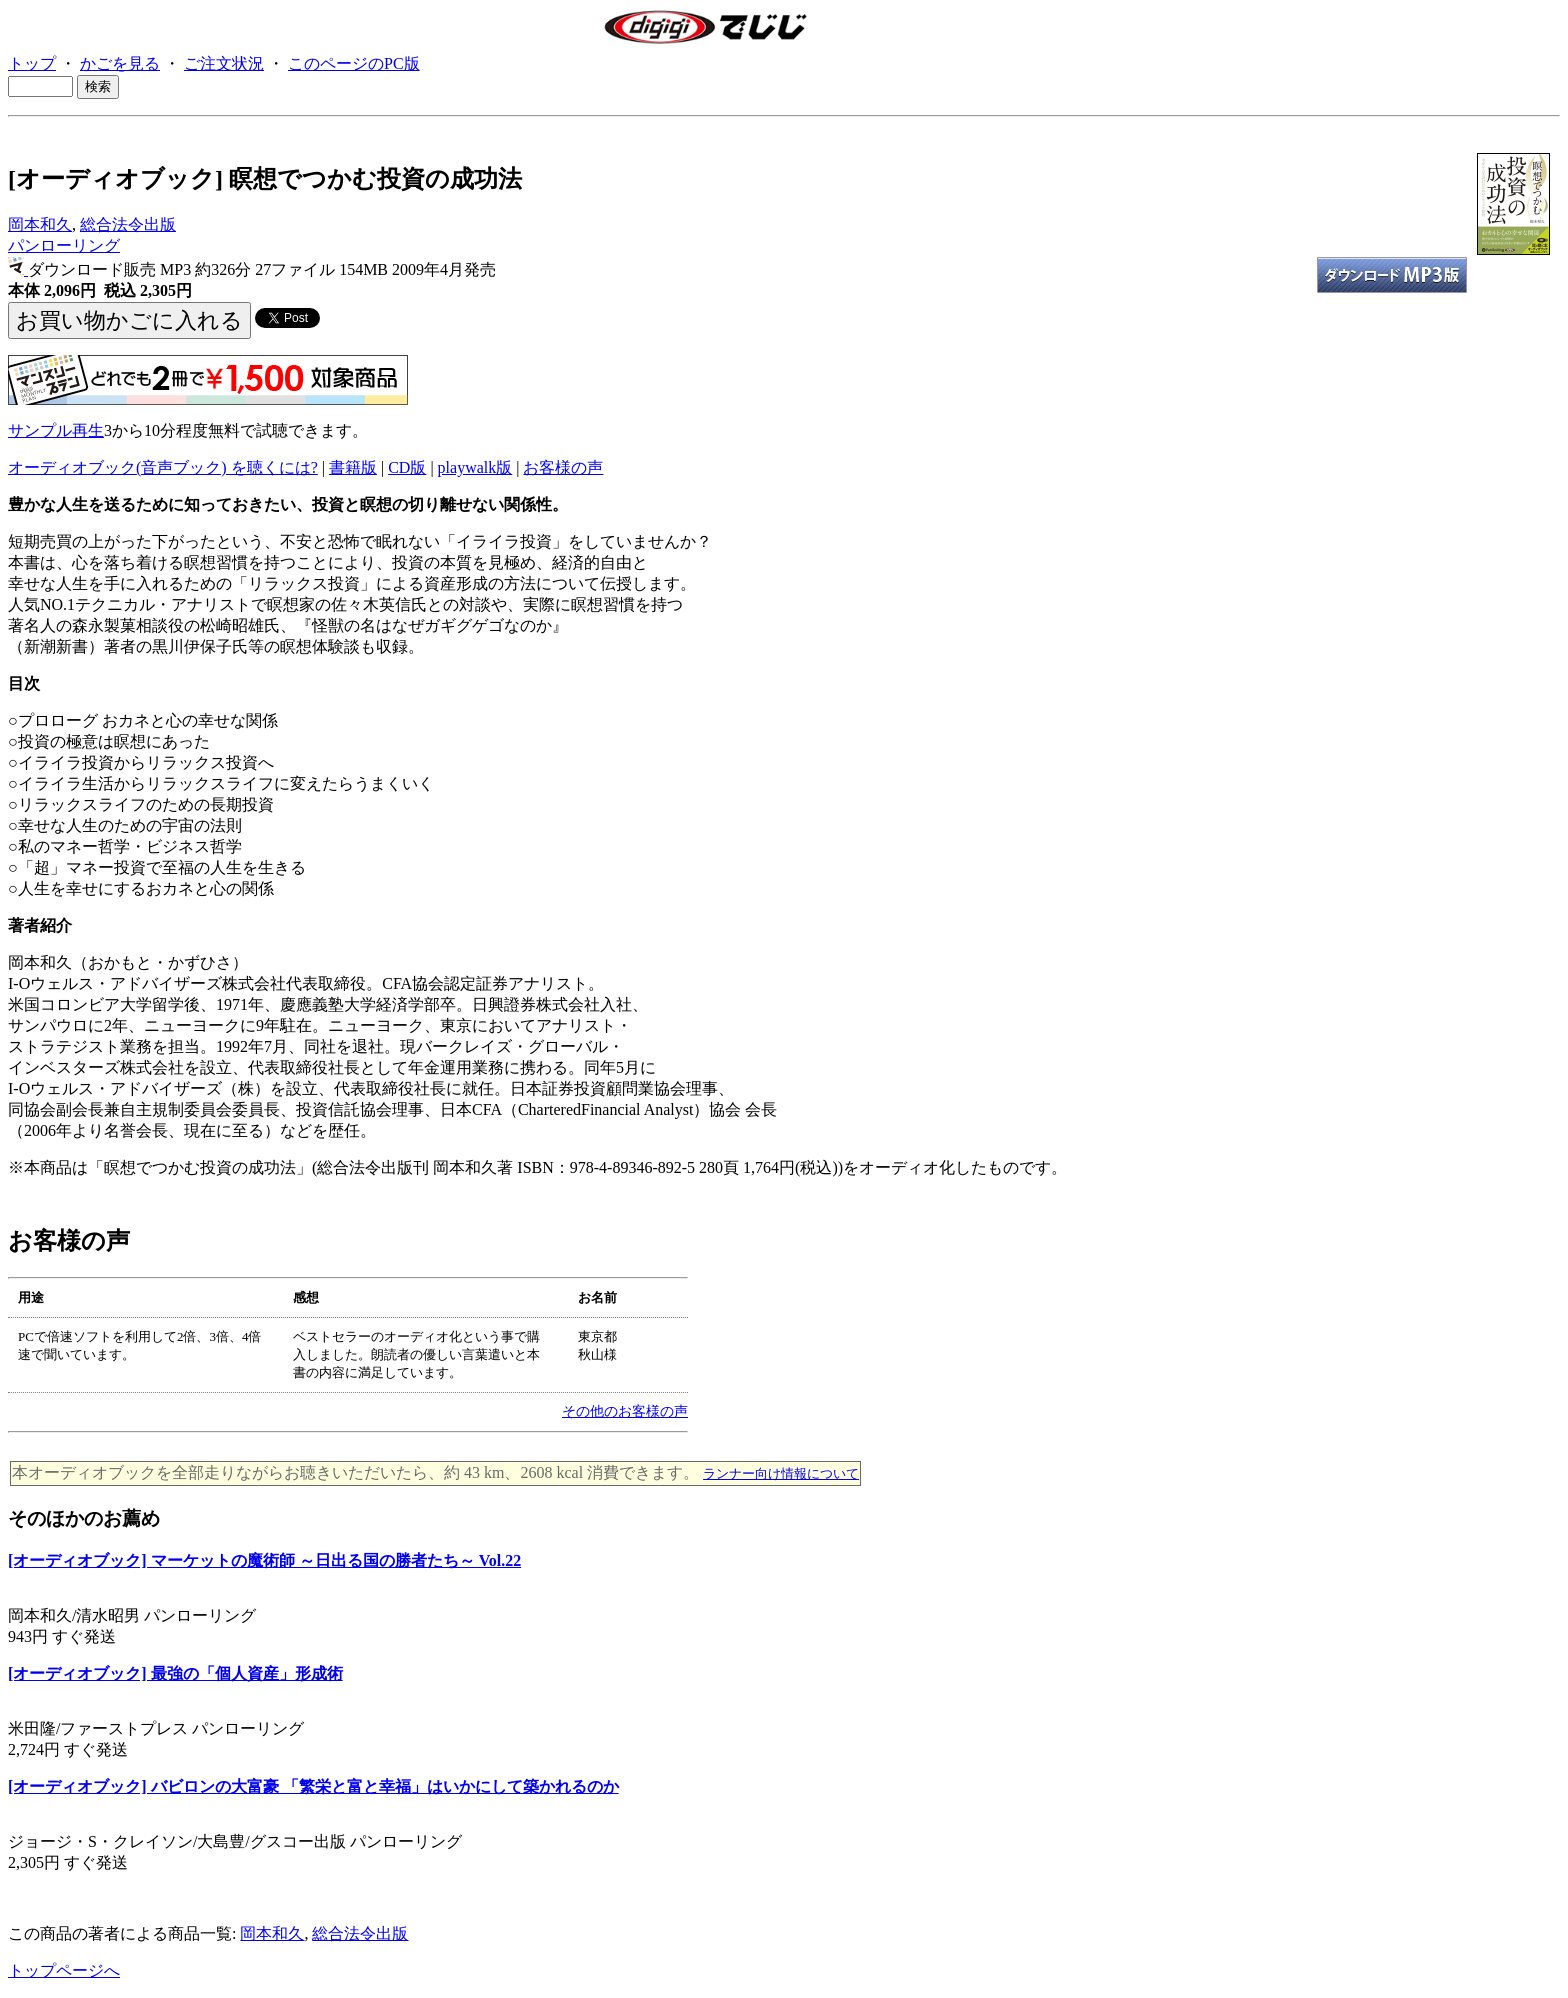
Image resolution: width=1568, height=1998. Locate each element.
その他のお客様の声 (625, 1411)
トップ (32, 63)
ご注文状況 (224, 63)
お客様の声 (563, 467)
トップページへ (64, 1970)
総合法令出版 (128, 224)
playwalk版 (475, 467)
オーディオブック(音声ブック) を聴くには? (163, 467)
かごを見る (120, 63)
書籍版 (353, 467)
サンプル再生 (56, 430)
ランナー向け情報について (781, 1473)
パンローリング (64, 245)
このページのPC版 (354, 63)
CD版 (407, 467)
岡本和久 (40, 224)
